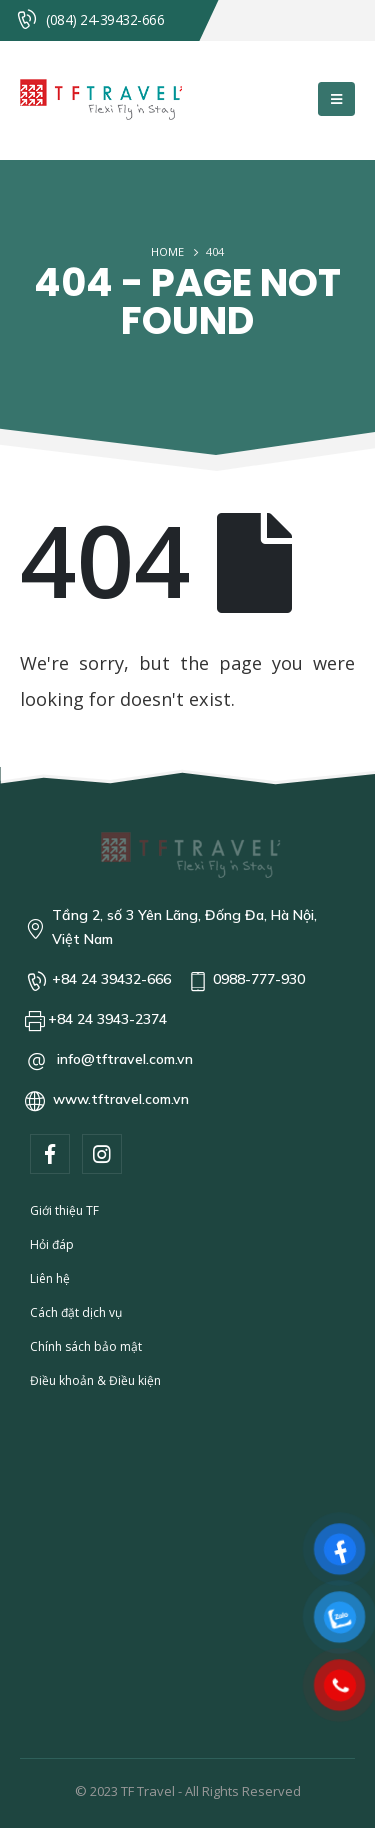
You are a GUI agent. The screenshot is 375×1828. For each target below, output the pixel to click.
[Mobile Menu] (336, 99)
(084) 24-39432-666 (105, 19)
